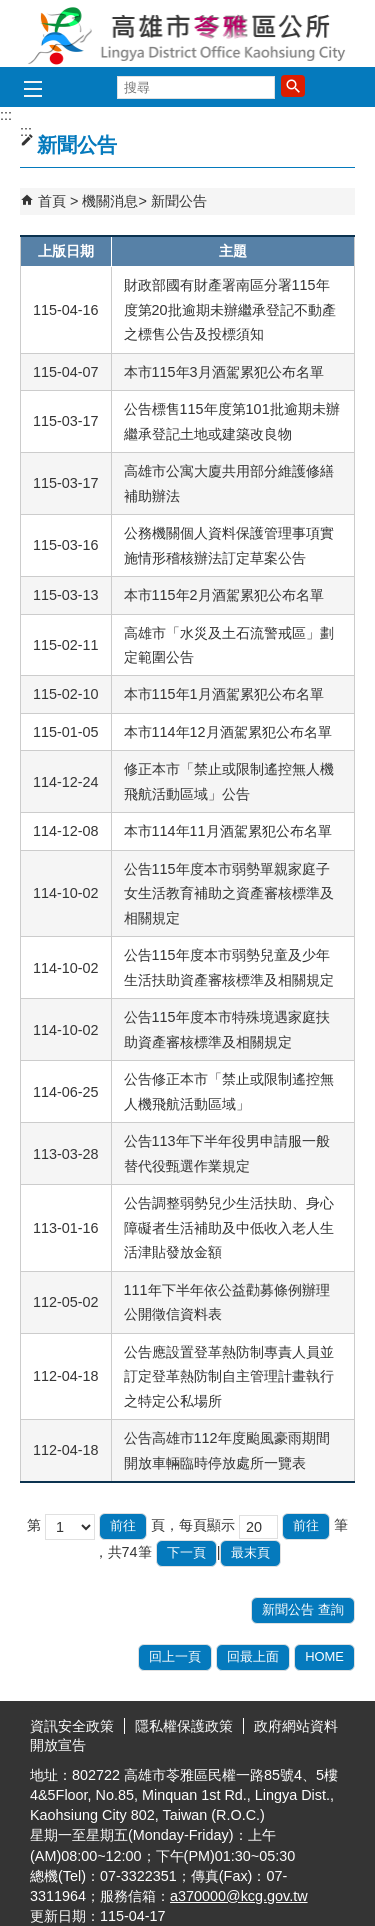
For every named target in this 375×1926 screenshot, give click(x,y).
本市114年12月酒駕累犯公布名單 (228, 732)
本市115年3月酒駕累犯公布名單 (224, 372)
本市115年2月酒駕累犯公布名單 (224, 595)
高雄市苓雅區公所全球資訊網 (188, 33)
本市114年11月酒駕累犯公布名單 (228, 831)
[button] (293, 86)
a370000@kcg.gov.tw (239, 1896)
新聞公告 (179, 201)
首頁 (52, 201)
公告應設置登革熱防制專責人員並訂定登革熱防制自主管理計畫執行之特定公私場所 (229, 1376)
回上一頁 (175, 1656)
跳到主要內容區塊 (10, 10)
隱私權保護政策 (184, 1726)
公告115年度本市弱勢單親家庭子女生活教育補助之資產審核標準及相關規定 (229, 893)
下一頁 (186, 1552)
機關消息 (110, 201)
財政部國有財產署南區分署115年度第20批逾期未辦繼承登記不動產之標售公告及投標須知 (230, 309)
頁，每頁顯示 (193, 1525)
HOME (324, 1656)
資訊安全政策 (72, 1726)
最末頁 (250, 1552)
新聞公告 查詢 (303, 1609)
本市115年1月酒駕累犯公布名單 (224, 694)
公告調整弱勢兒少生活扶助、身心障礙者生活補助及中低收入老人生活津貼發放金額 (229, 1227)
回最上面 (253, 1656)
